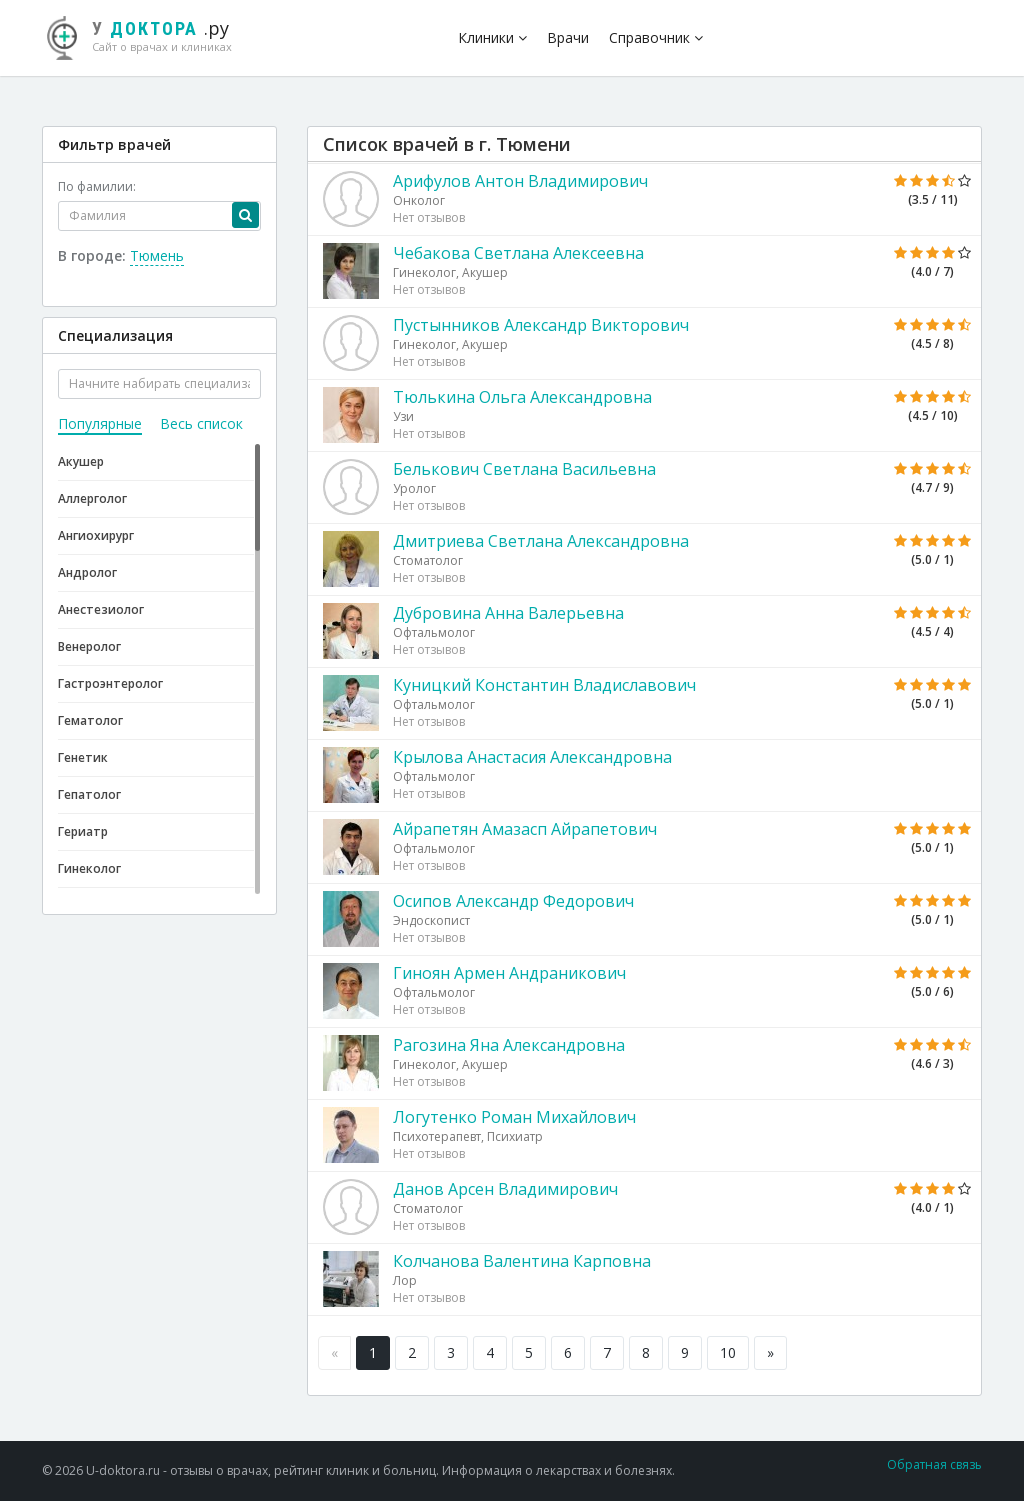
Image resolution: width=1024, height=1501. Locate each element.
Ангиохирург (96, 535)
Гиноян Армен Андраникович (509, 973)
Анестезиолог (101, 609)
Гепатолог (89, 794)
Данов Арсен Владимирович (505, 1189)
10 (728, 1352)
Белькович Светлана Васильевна (524, 469)
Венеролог (89, 646)
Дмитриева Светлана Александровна (541, 541)
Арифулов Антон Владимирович (520, 181)
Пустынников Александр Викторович (541, 325)
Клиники (492, 37)
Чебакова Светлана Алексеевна (518, 253)
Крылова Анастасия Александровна (532, 757)
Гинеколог (89, 868)
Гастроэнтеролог (110, 683)
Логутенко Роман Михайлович (514, 1117)
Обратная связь (934, 1464)
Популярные (100, 423)
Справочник (656, 37)
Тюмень (157, 255)
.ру (147, 35)
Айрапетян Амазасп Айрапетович (525, 829)
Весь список (201, 423)
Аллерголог (92, 498)
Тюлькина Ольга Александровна (522, 397)
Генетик (83, 757)
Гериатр (83, 831)
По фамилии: (97, 186)
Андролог (87, 572)
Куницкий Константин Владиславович (544, 685)
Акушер (81, 461)
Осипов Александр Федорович (513, 901)
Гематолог (90, 720)
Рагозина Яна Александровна (509, 1045)
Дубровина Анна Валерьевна (508, 613)
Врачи (568, 37)
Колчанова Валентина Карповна (522, 1261)
